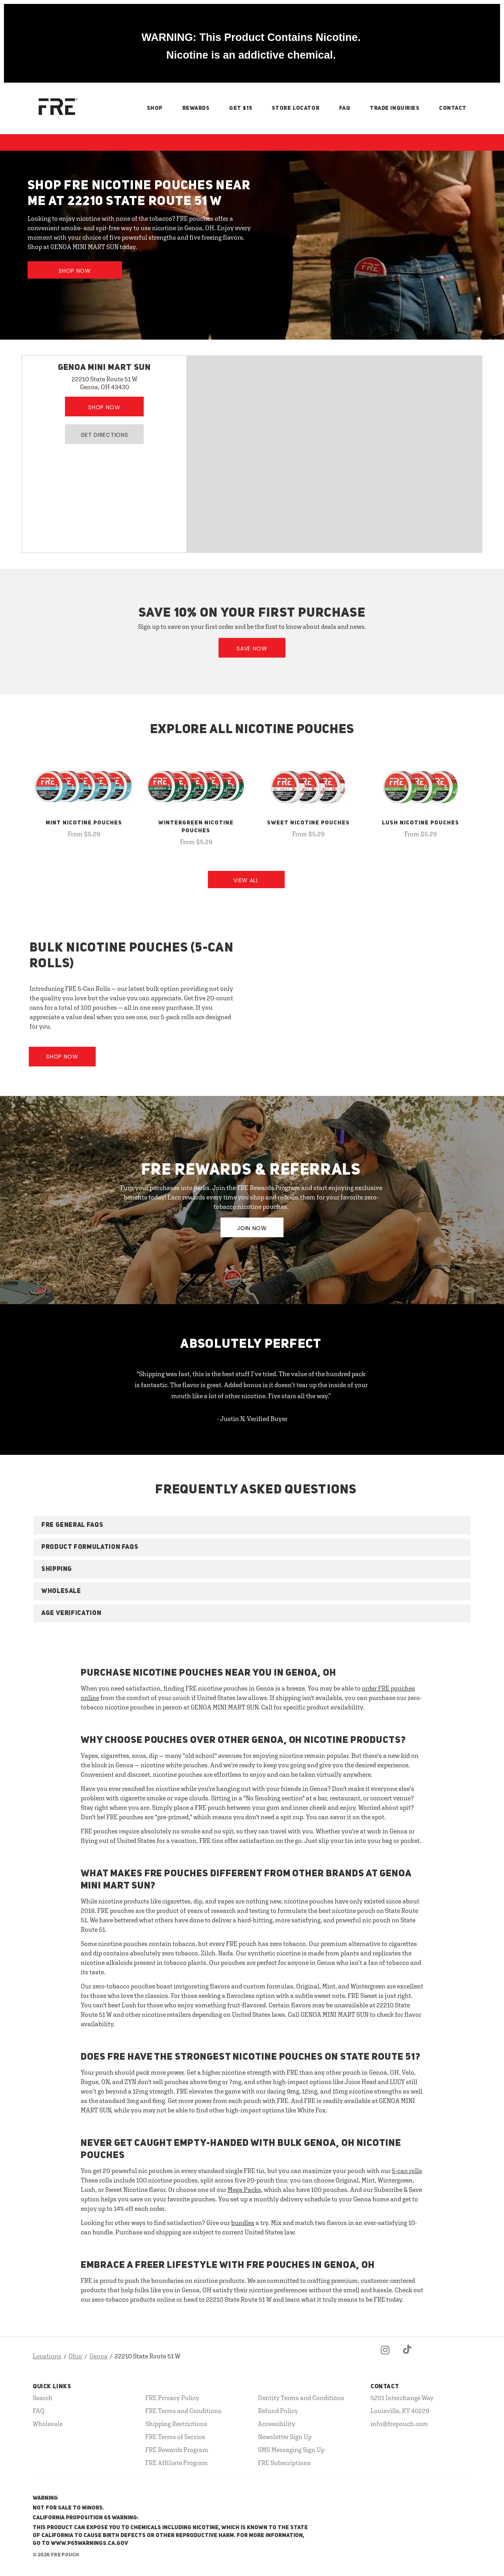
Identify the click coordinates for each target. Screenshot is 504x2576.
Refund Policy (278, 2410)
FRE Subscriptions (284, 2462)
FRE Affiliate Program (176, 2462)
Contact (453, 108)
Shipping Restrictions (176, 2423)
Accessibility (276, 2423)
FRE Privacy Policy (172, 2397)
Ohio (75, 2356)
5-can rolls (407, 2170)
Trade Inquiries (394, 108)
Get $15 (240, 108)
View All (246, 880)
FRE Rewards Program (176, 2449)
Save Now (252, 648)
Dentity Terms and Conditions (301, 2397)
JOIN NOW (252, 1228)
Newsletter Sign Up (284, 2436)
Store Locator (295, 108)
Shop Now (75, 271)
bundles (242, 2222)
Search (42, 2397)
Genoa (98, 2356)
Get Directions (104, 435)
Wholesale (48, 2423)
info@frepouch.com (399, 2423)
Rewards (196, 108)
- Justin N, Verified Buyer (252, 1418)
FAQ (344, 108)
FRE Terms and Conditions (183, 2410)
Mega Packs (244, 2189)
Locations (47, 2356)
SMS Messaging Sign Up (291, 2449)
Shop (155, 108)
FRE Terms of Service (175, 2436)
